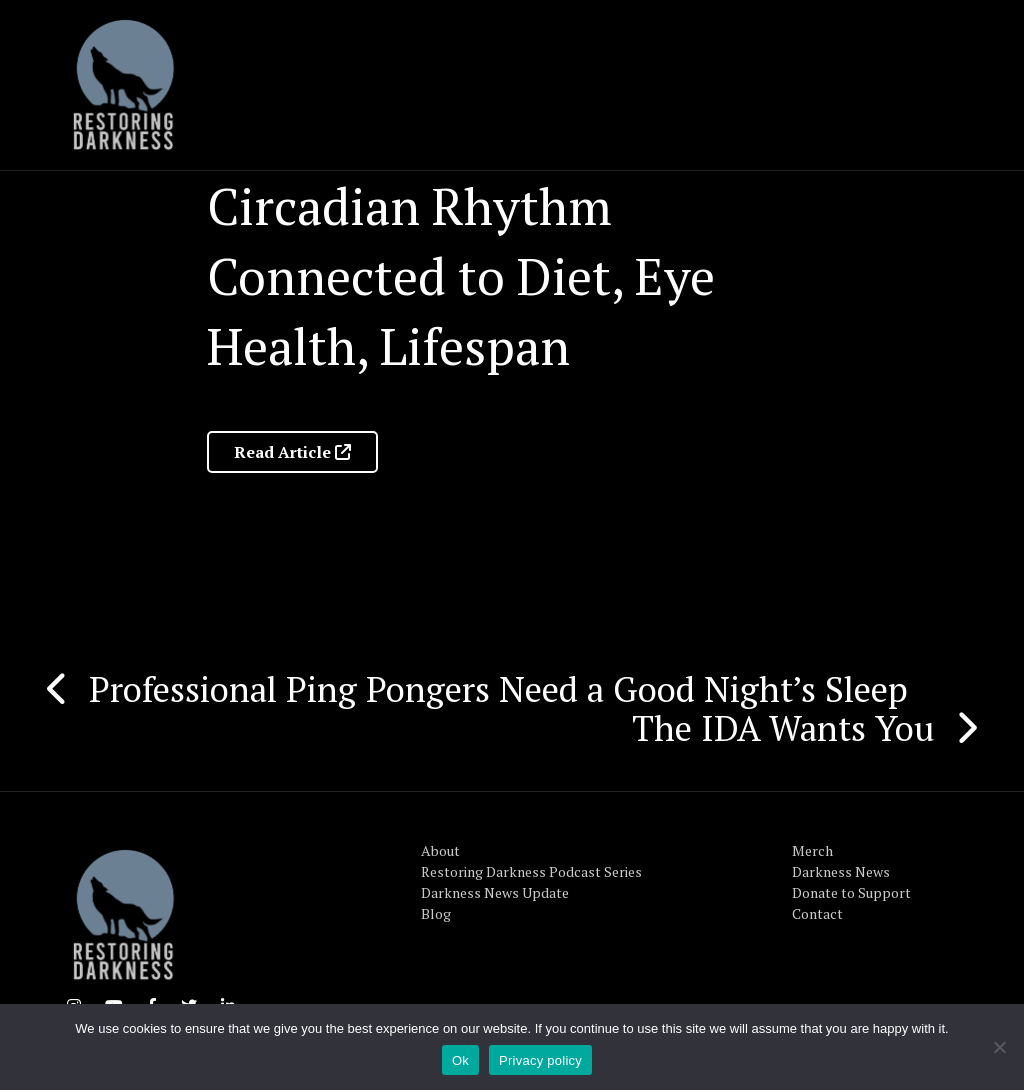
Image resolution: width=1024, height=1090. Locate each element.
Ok (460, 1060)
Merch (812, 850)
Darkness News (841, 871)
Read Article (292, 452)
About (440, 850)
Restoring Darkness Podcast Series (531, 871)
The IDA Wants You (783, 728)
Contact (817, 913)
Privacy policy (540, 1060)
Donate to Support (851, 892)
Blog (436, 913)
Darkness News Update (495, 892)
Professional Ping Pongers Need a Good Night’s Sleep (498, 689)
